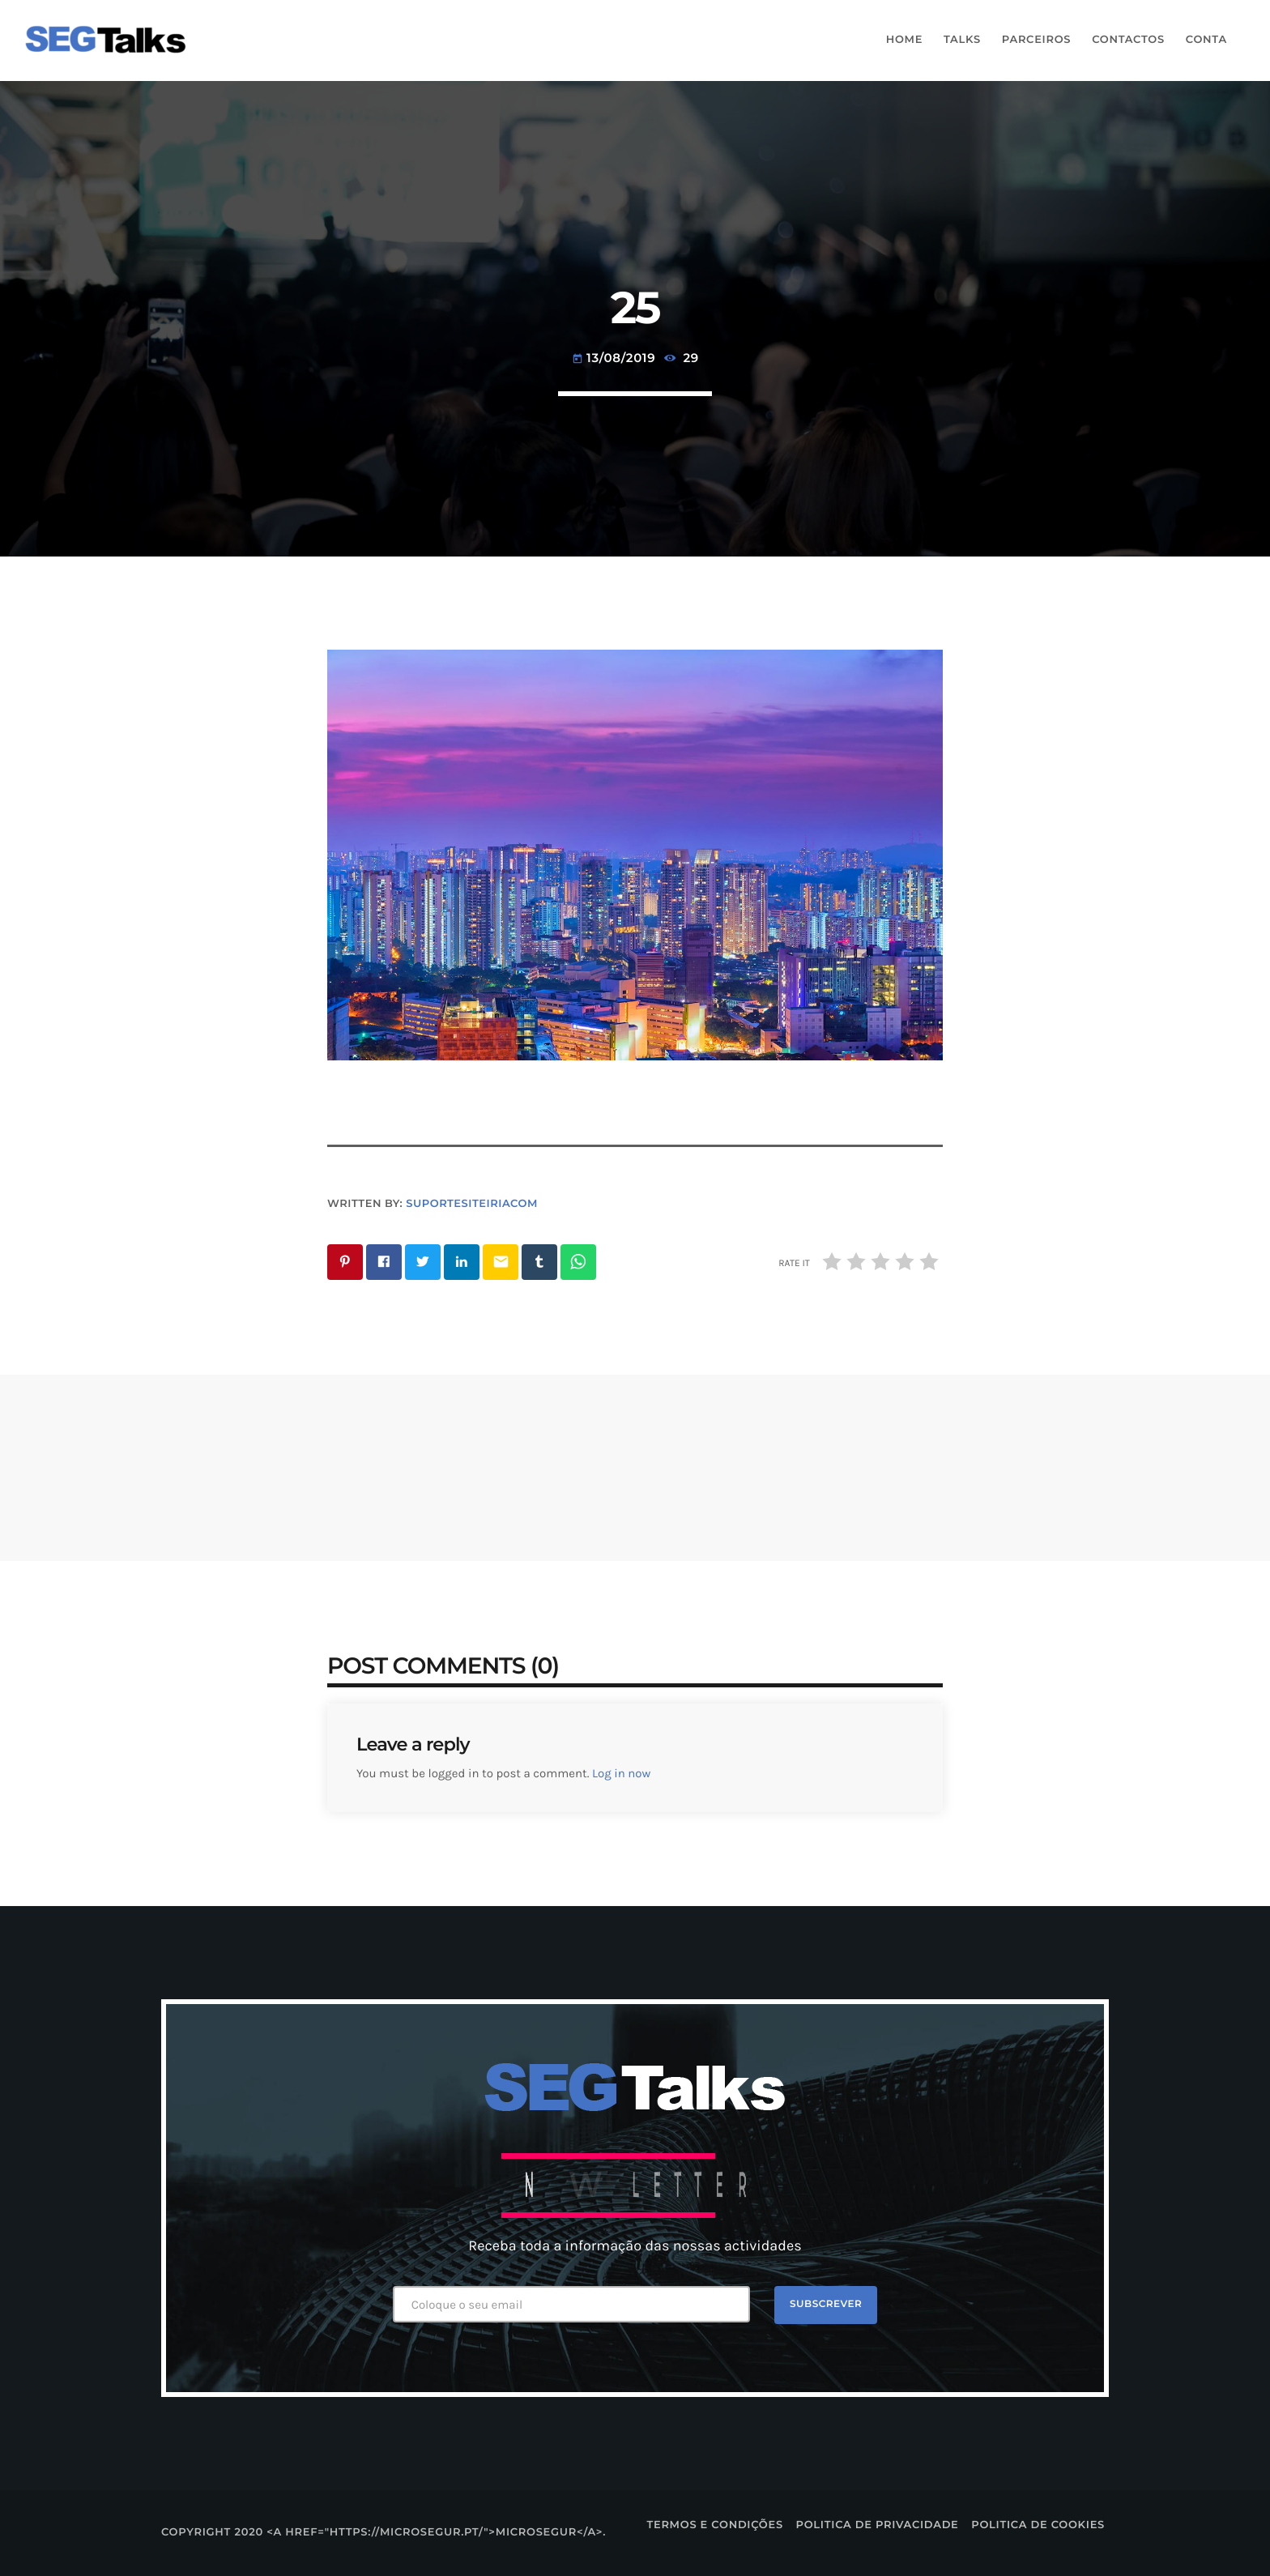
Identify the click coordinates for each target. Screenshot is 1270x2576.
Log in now (621, 1773)
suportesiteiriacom (472, 1203)
